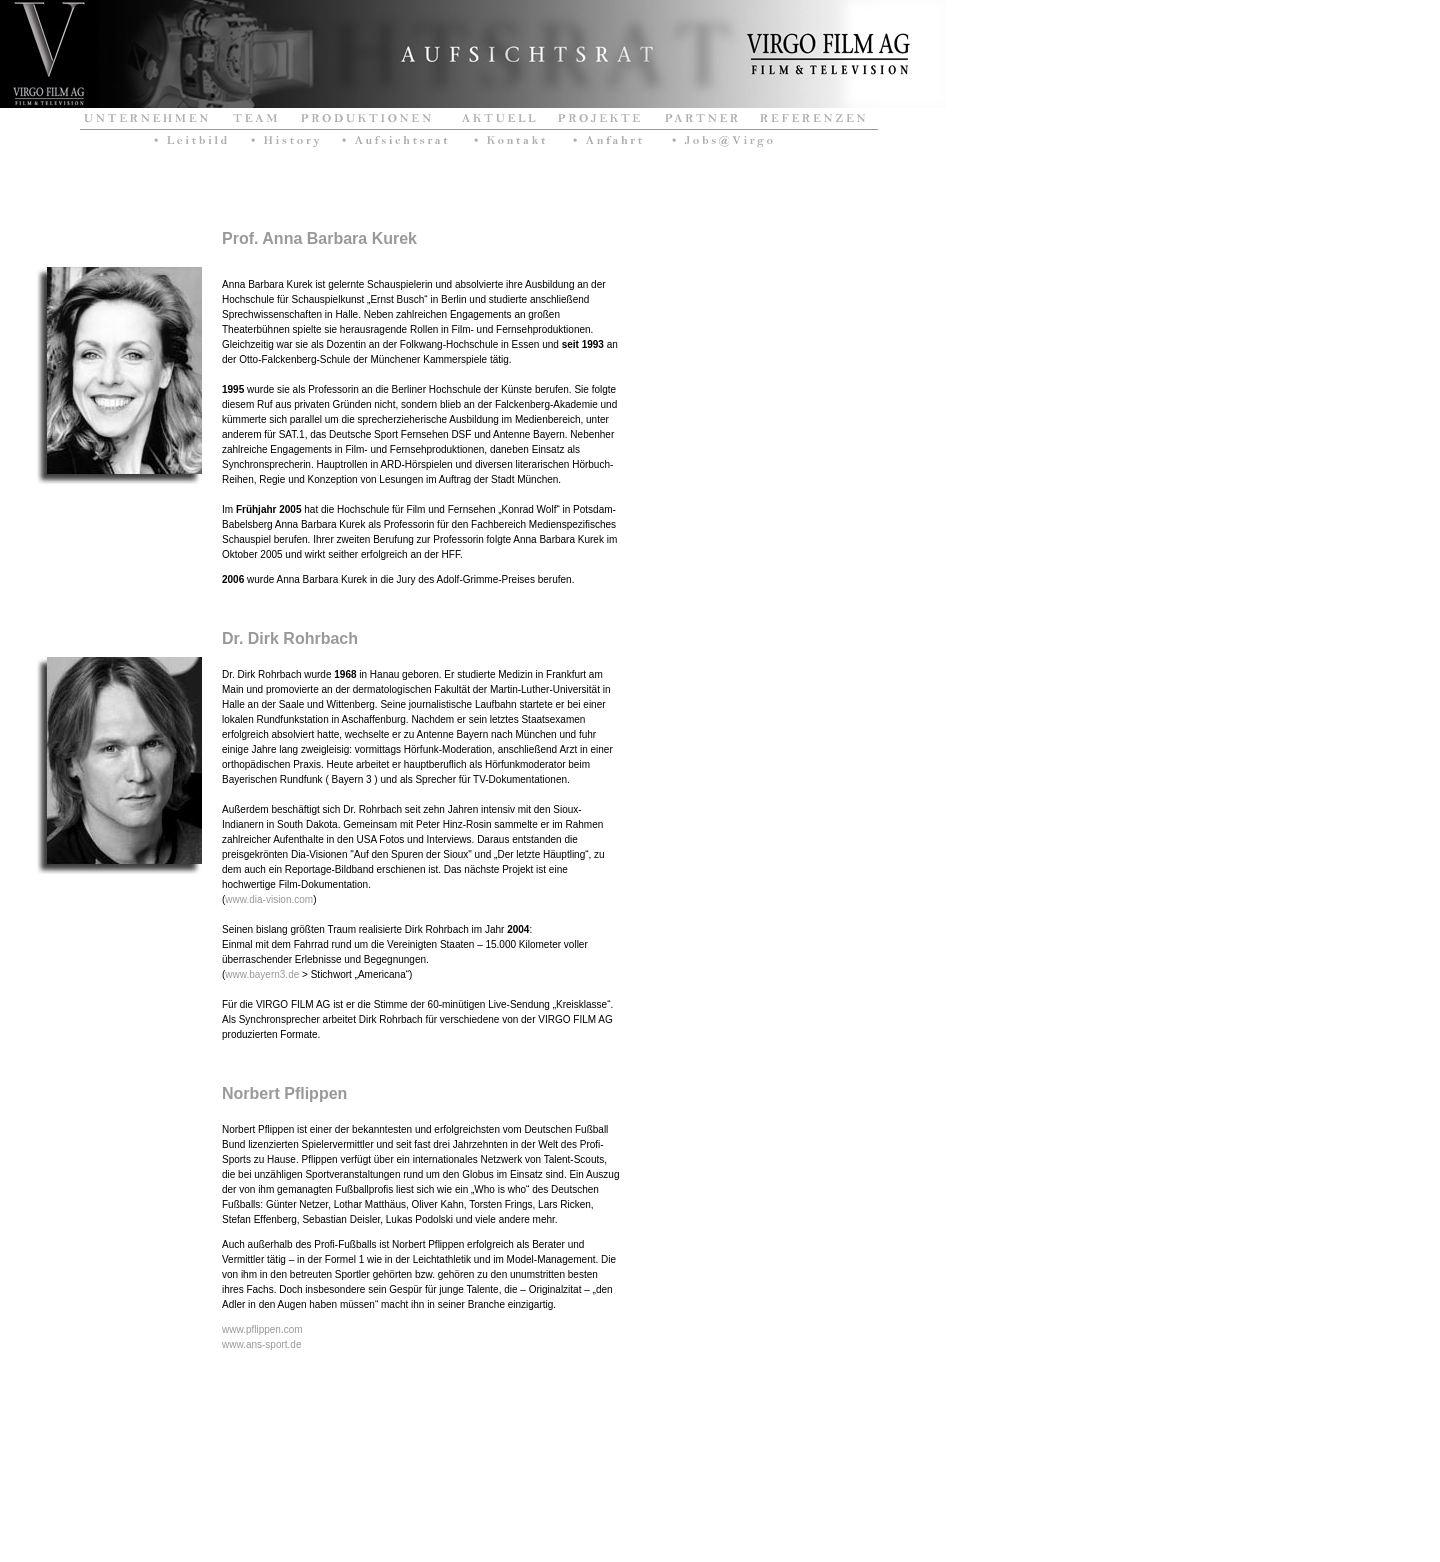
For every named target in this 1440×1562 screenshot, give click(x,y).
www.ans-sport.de (261, 1344)
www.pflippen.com (262, 1329)
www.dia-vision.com (269, 899)
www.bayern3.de (262, 974)
